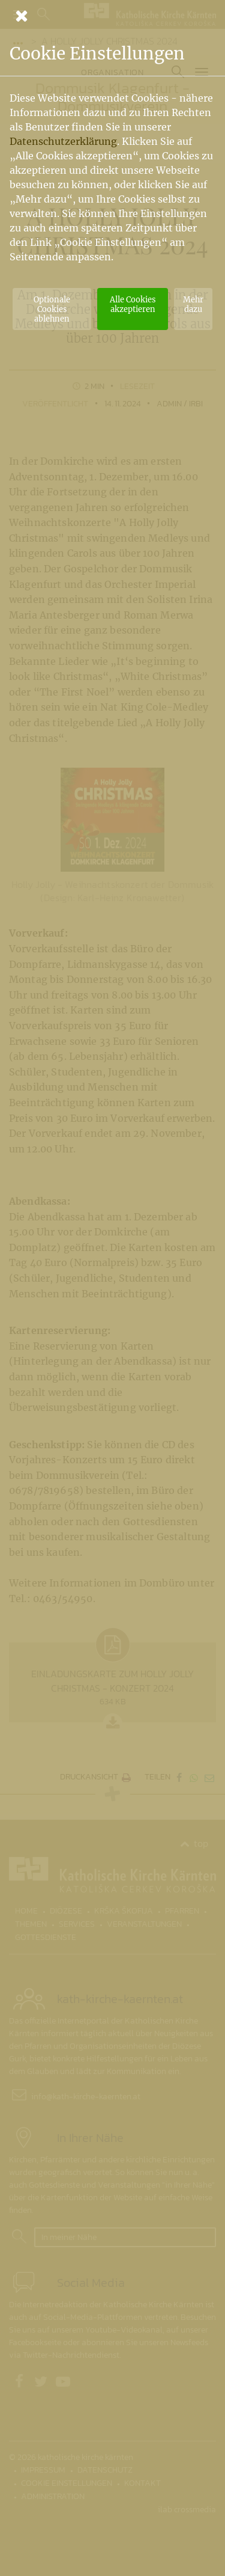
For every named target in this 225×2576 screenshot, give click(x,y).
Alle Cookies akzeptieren (132, 304)
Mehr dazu (193, 304)
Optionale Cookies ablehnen (52, 309)
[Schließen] (112, 15)
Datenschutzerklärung (63, 141)
